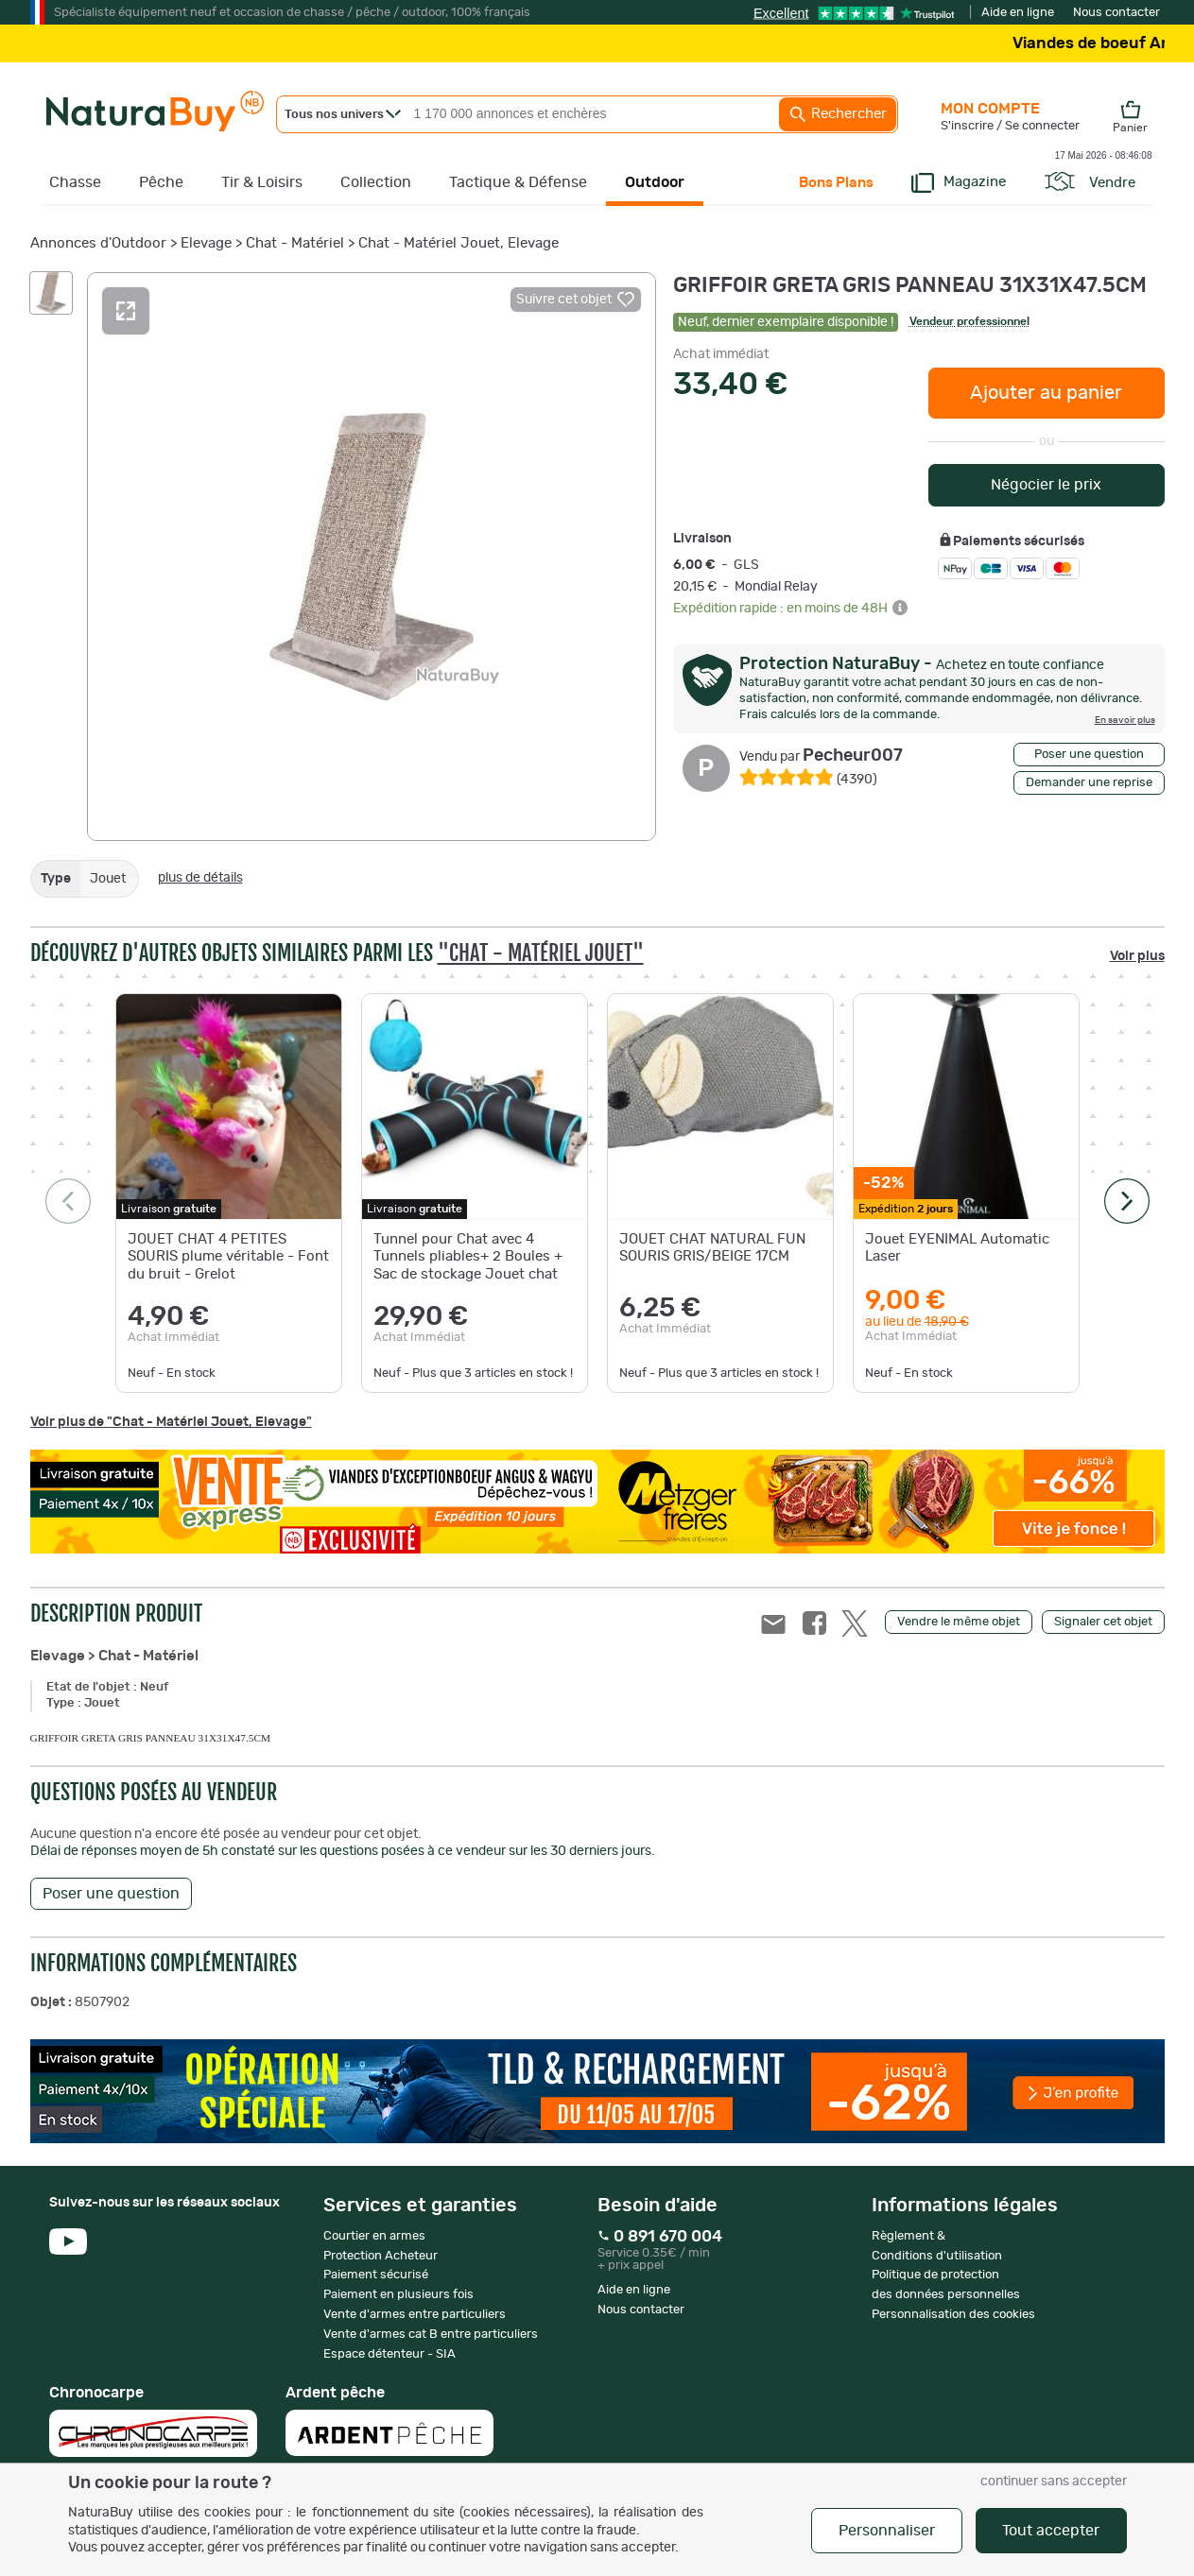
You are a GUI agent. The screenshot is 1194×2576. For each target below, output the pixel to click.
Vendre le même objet (958, 1622)
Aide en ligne (1017, 13)
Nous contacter (1116, 13)
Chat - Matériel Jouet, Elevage (458, 243)
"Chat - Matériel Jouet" (541, 953)
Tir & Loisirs (262, 182)
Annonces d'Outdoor (98, 243)
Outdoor (654, 182)
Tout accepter (1050, 2530)
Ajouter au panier (1046, 393)
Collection (375, 182)
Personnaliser (887, 2530)
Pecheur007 (821, 755)
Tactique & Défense (518, 182)
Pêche (161, 182)
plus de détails (200, 877)
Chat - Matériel (295, 243)
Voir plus (1137, 956)
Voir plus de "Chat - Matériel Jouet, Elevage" (171, 1422)
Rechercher (837, 114)
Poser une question (1089, 754)
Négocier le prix (1046, 484)
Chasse (75, 182)
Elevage (206, 243)
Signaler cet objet (1103, 1622)
